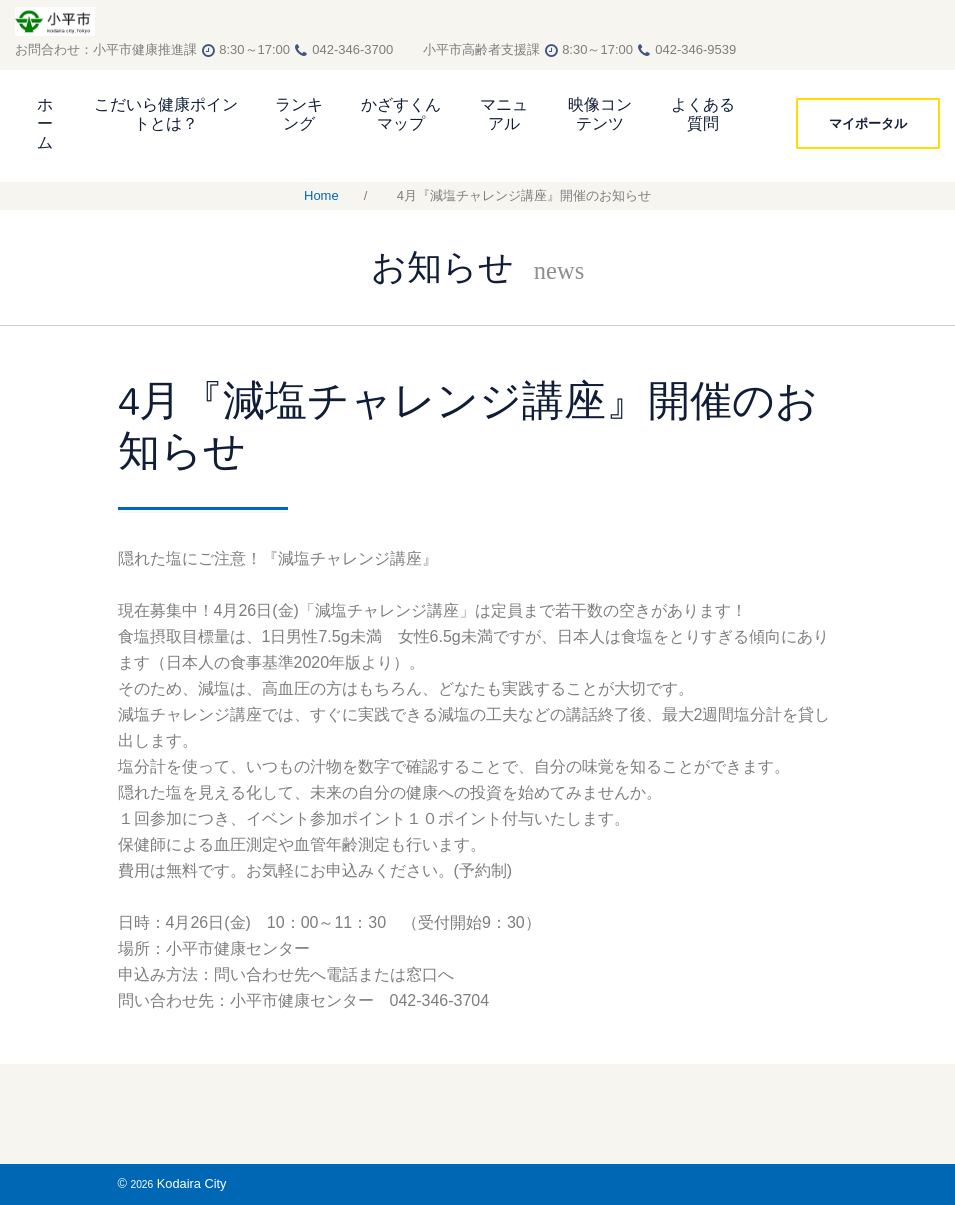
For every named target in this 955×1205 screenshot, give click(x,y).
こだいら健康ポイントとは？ (166, 114)
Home (321, 195)
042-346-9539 (695, 49)
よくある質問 (703, 114)
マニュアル (504, 114)
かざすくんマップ (401, 114)
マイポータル (868, 123)
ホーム (45, 123)
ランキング (299, 114)
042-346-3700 (365, 49)
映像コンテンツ (600, 114)
